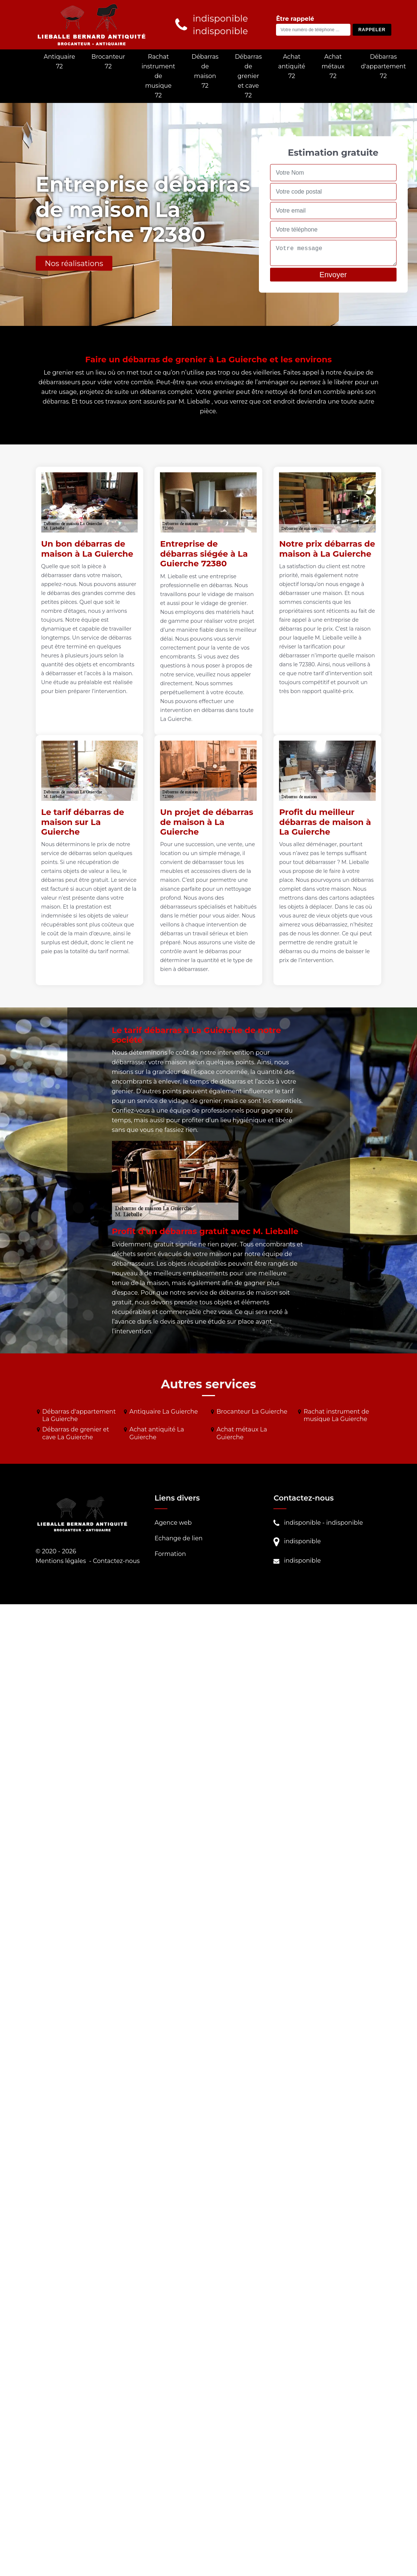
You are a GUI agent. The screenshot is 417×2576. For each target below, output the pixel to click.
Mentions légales (61, 1560)
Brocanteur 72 (108, 61)
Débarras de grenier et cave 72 (248, 76)
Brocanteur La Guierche (252, 1411)
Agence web (173, 1522)
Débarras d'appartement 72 (383, 66)
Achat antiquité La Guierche (156, 1433)
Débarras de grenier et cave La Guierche (75, 1433)
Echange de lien (178, 1538)
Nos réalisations (74, 263)
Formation (170, 1553)
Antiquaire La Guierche (163, 1411)
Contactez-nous (116, 1560)
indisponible (302, 1522)
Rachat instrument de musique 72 (158, 76)
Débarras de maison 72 (205, 71)
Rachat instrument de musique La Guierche (336, 1415)
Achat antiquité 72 (291, 66)
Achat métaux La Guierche (241, 1433)
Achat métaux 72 (333, 66)
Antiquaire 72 (59, 61)
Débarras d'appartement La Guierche (79, 1415)
